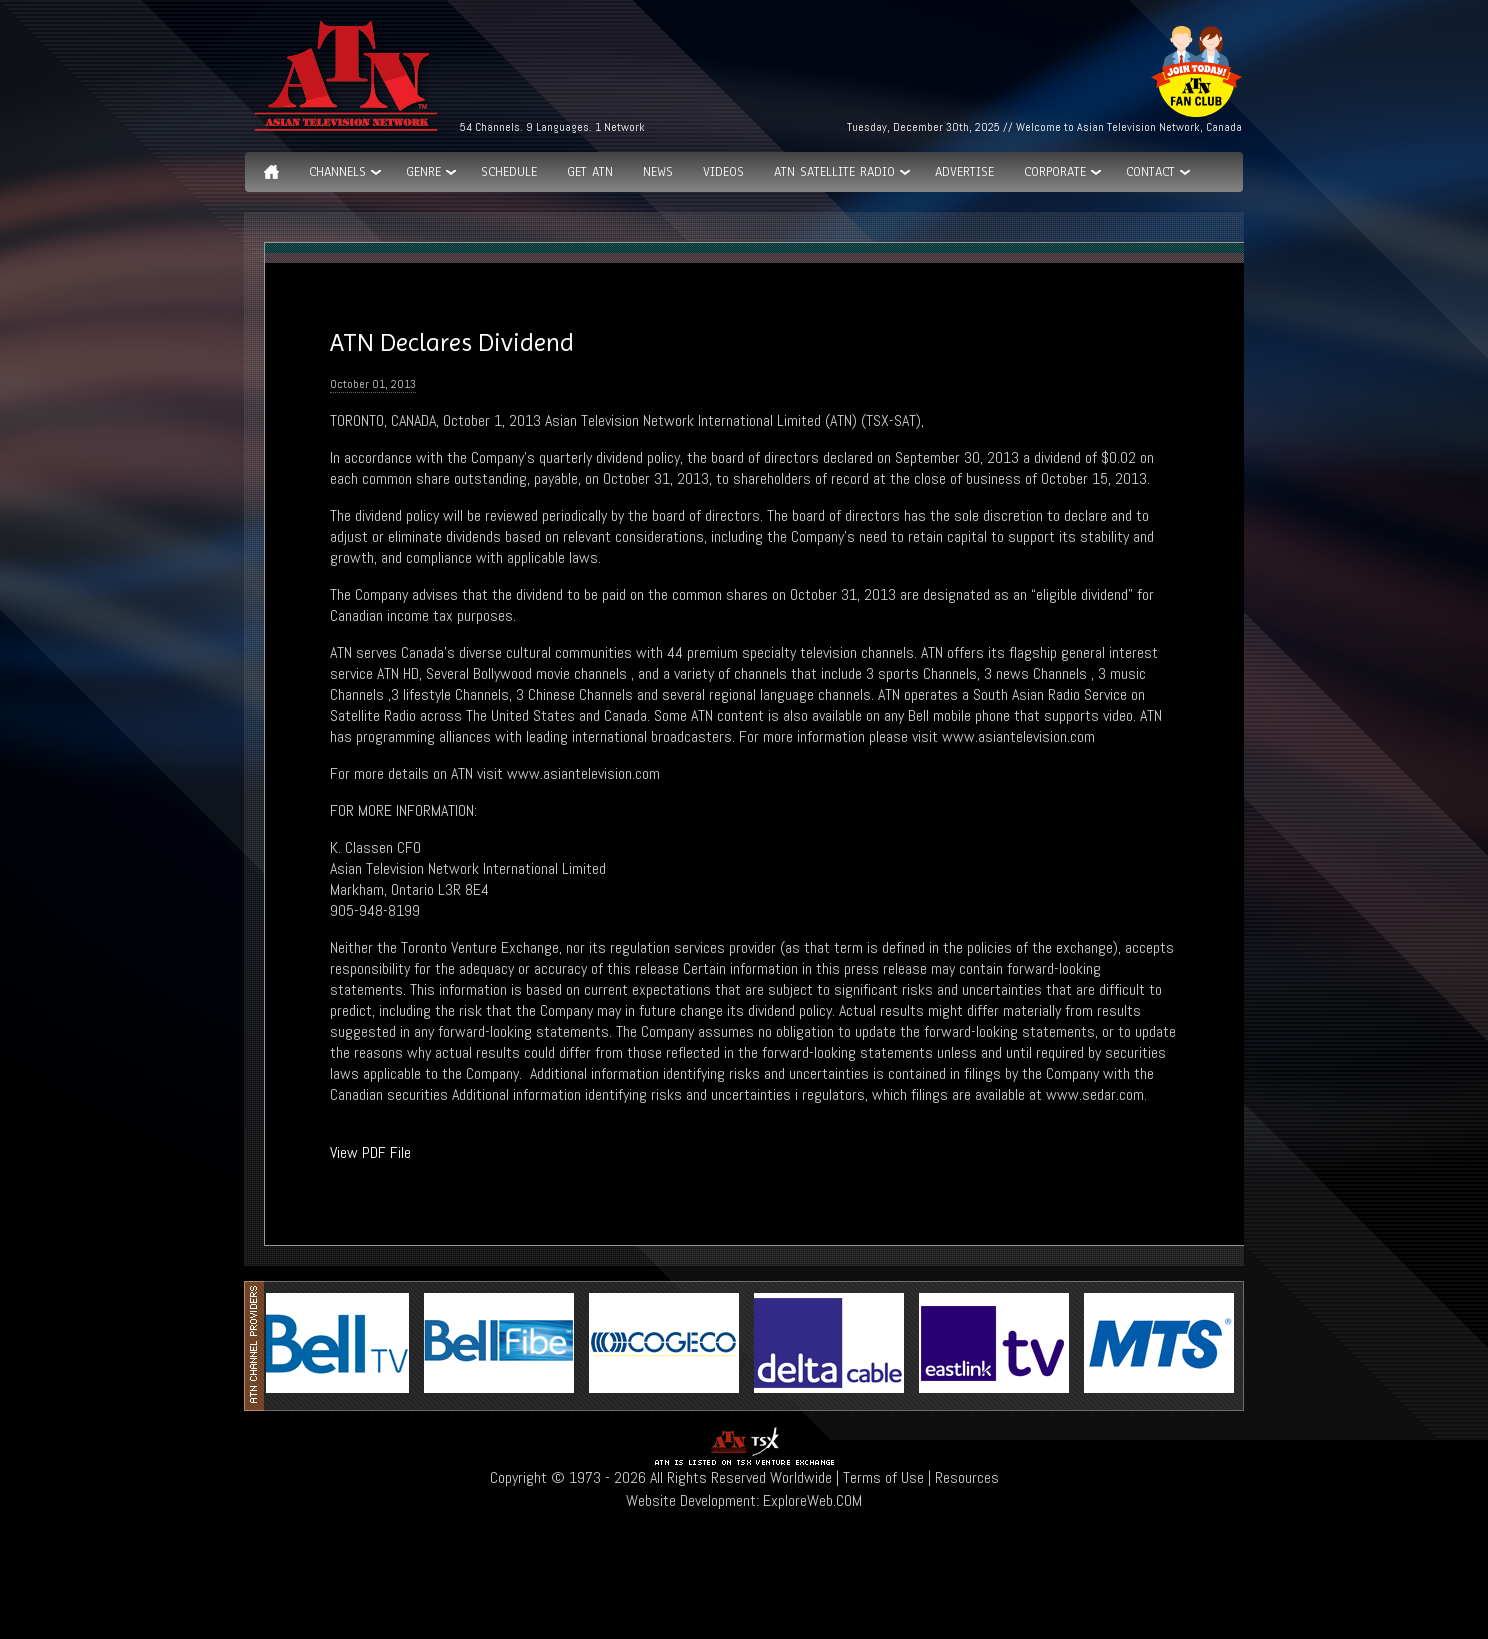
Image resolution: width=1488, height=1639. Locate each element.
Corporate (1055, 172)
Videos (723, 172)
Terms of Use (883, 1477)
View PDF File (370, 1152)
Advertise (964, 172)
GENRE (423, 172)
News (658, 172)
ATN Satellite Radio (834, 172)
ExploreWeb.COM (812, 1500)
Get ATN (590, 172)
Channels (337, 172)
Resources (967, 1477)
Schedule (509, 172)
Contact (1150, 172)
